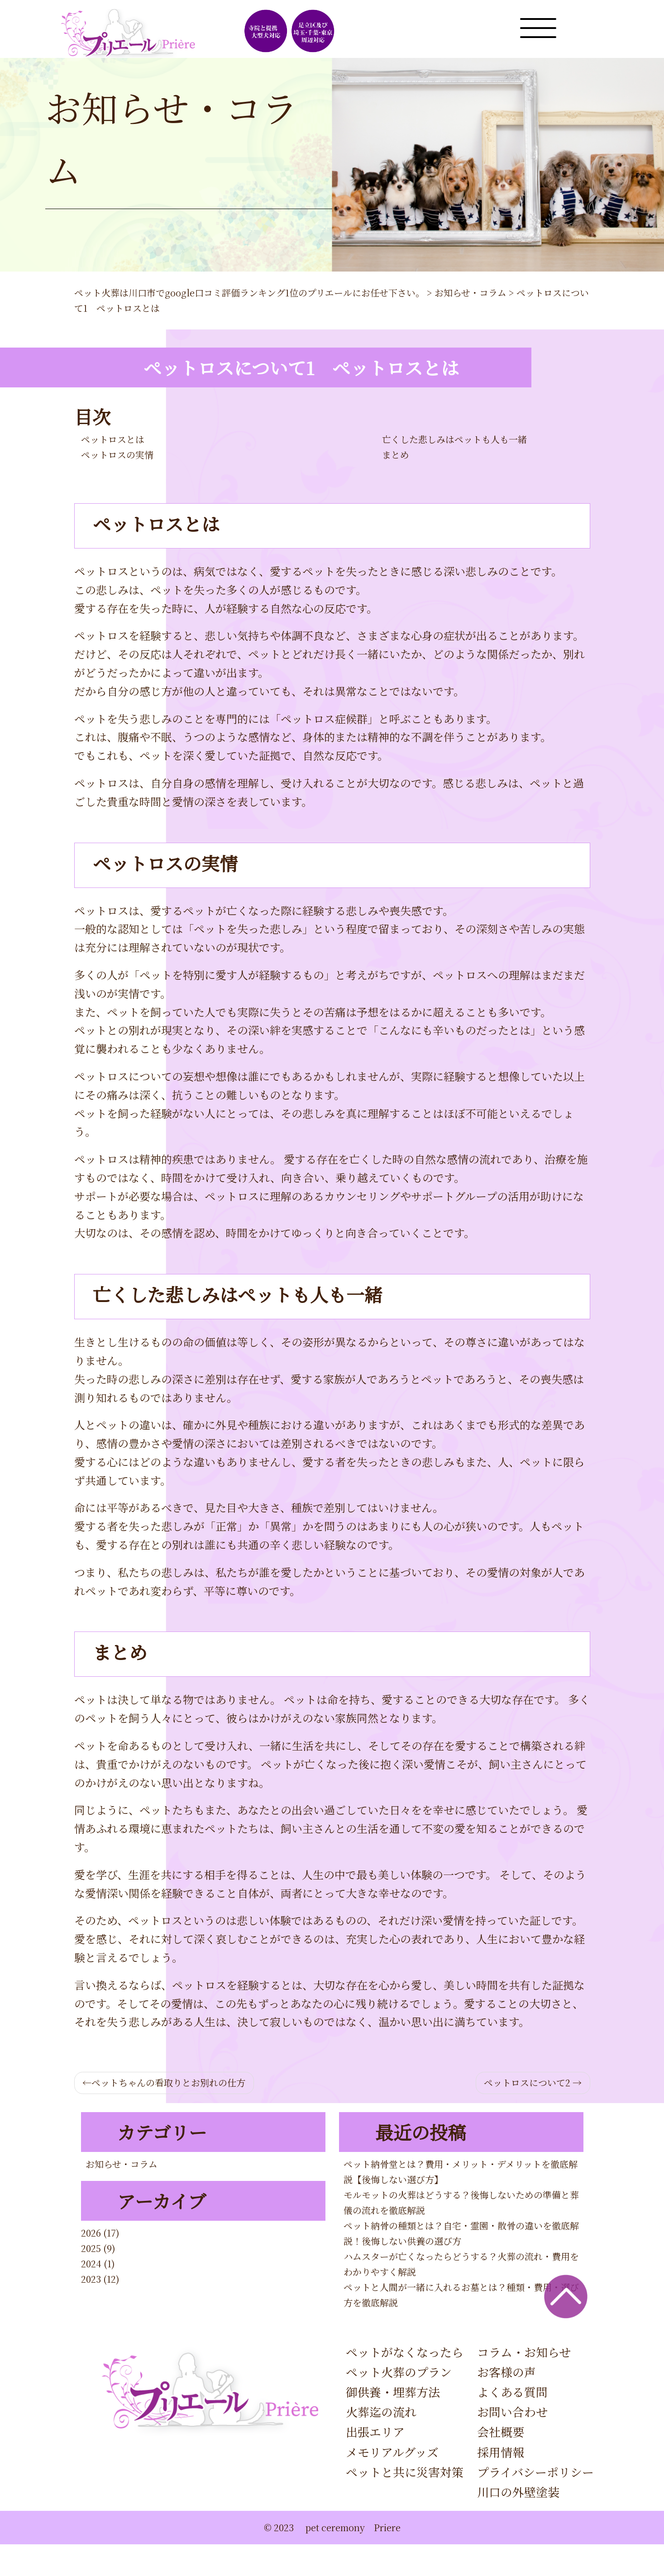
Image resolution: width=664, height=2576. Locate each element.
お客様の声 (506, 2371)
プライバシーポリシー (535, 2471)
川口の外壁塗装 (518, 2491)
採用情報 (500, 2451)
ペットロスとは (112, 439)
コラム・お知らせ (524, 2351)
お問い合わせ (512, 2411)
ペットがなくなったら (404, 2351)
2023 (91, 2278)
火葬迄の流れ (381, 2411)
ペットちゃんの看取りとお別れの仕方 (168, 2082)
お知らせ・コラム (122, 2164)
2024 (91, 2263)
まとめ (395, 454)
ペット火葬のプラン (399, 2371)
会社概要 (500, 2431)
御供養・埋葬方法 (393, 2391)
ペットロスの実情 (117, 454)
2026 (91, 2232)
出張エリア (375, 2431)
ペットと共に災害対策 (404, 2471)
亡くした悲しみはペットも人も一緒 (454, 439)
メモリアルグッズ (392, 2451)
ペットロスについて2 (527, 2082)
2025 (91, 2248)
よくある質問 (512, 2391)
